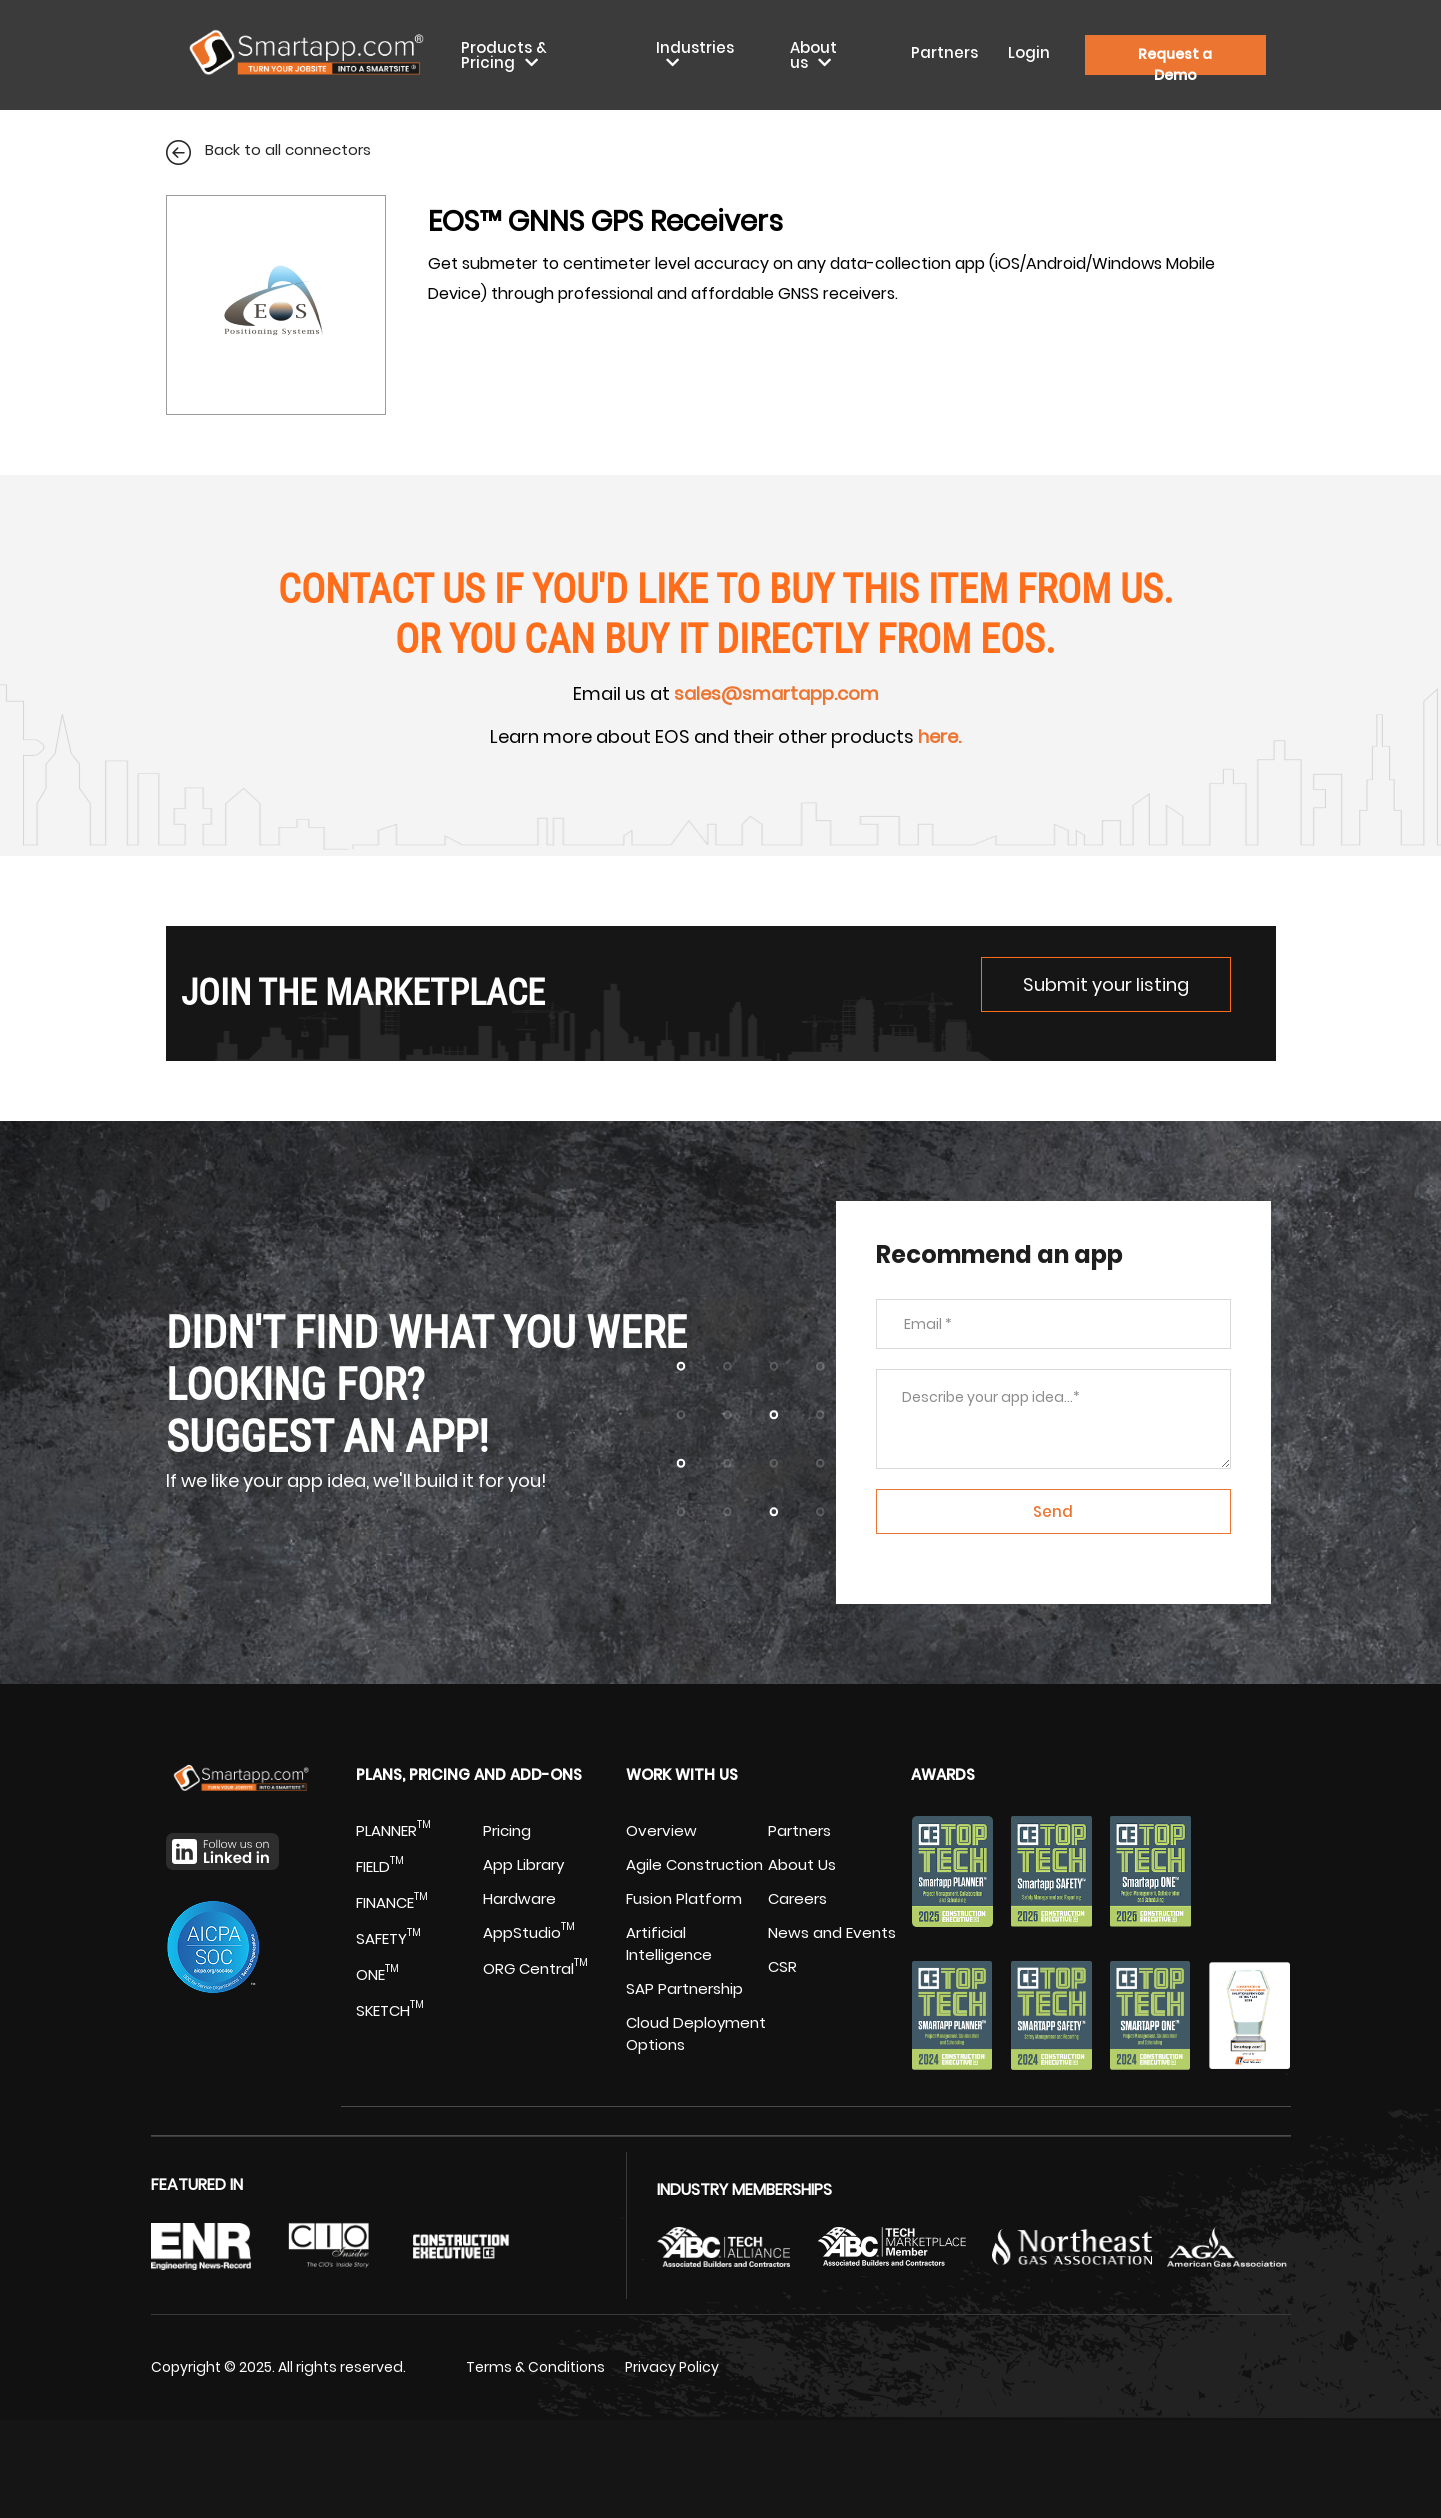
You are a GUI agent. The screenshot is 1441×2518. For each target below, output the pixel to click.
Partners (944, 52)
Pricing (507, 1830)
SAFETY (388, 1938)
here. (939, 736)
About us (813, 55)
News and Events (832, 1932)
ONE (377, 1974)
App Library (523, 1864)
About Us (802, 1864)
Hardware (519, 1898)
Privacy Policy (672, 2367)
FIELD (380, 1866)
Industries (695, 47)
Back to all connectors (268, 149)
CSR (782, 1966)
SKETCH (390, 2010)
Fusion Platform (684, 1898)
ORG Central (535, 1968)
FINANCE (392, 1902)
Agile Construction (694, 1864)
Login (1029, 52)
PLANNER (393, 1830)
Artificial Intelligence (669, 1943)
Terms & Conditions (535, 2367)
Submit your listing (1106, 984)
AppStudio (529, 1932)
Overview (661, 1830)
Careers (797, 1898)
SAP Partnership (684, 1988)
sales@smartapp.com (776, 693)
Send (1053, 1511)
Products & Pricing (504, 55)
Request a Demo (1175, 59)
